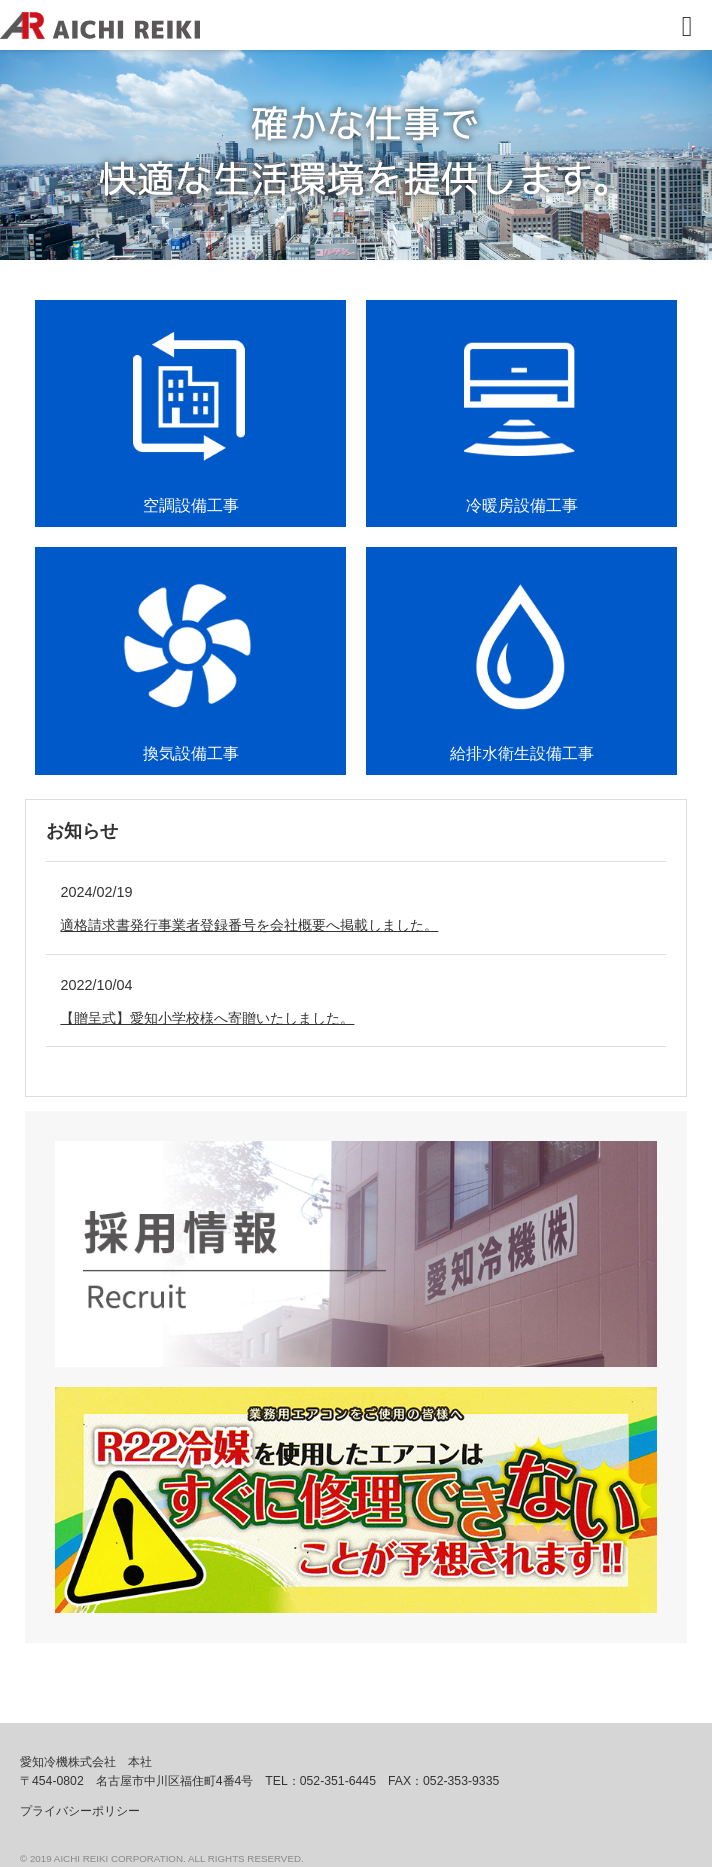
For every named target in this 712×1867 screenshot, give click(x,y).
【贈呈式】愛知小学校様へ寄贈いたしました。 (207, 1018)
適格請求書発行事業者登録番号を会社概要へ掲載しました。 (249, 925)
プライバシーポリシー (80, 1811)
